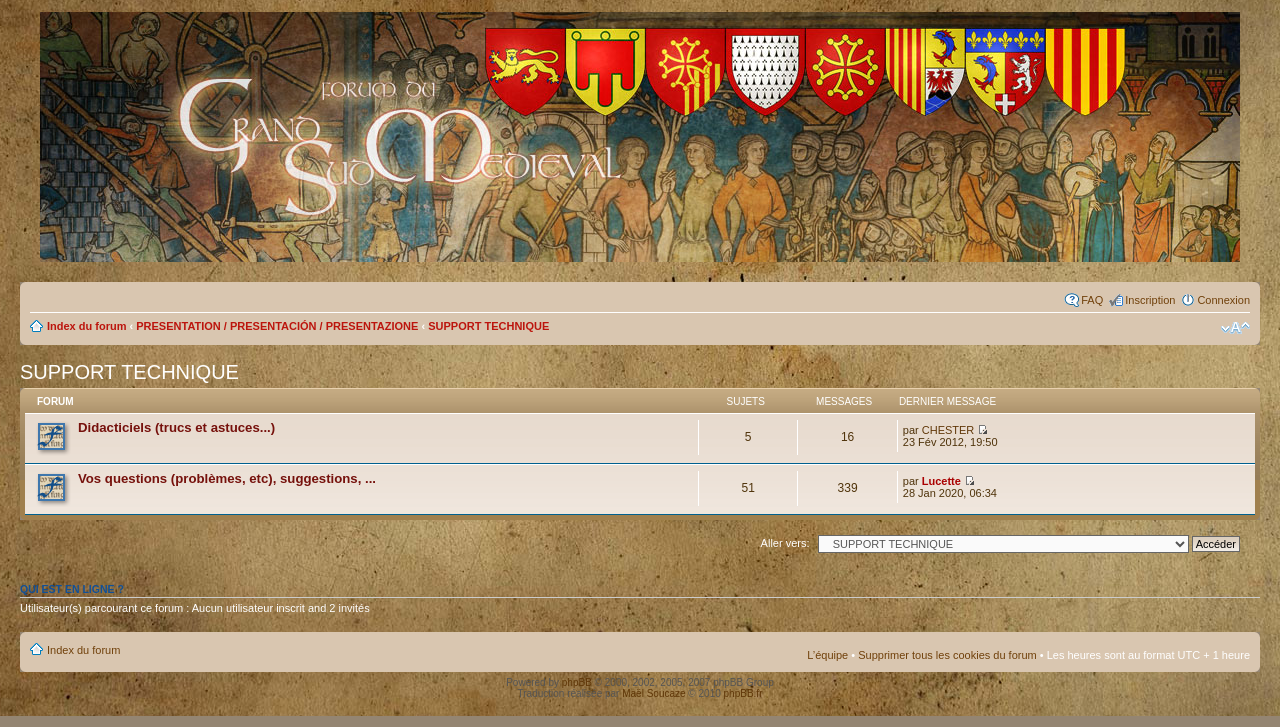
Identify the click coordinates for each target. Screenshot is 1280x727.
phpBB (577, 682)
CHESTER (948, 430)
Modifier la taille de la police (1235, 328)
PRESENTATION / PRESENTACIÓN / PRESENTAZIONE (277, 326)
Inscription (1150, 300)
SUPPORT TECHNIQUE (488, 326)
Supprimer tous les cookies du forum (947, 655)
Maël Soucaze (653, 693)
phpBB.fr (743, 693)
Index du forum (86, 326)
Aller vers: (785, 543)
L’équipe (827, 655)
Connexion (1223, 300)
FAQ (1092, 300)
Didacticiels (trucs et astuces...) (176, 427)
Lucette (941, 481)
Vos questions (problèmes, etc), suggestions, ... (227, 478)
